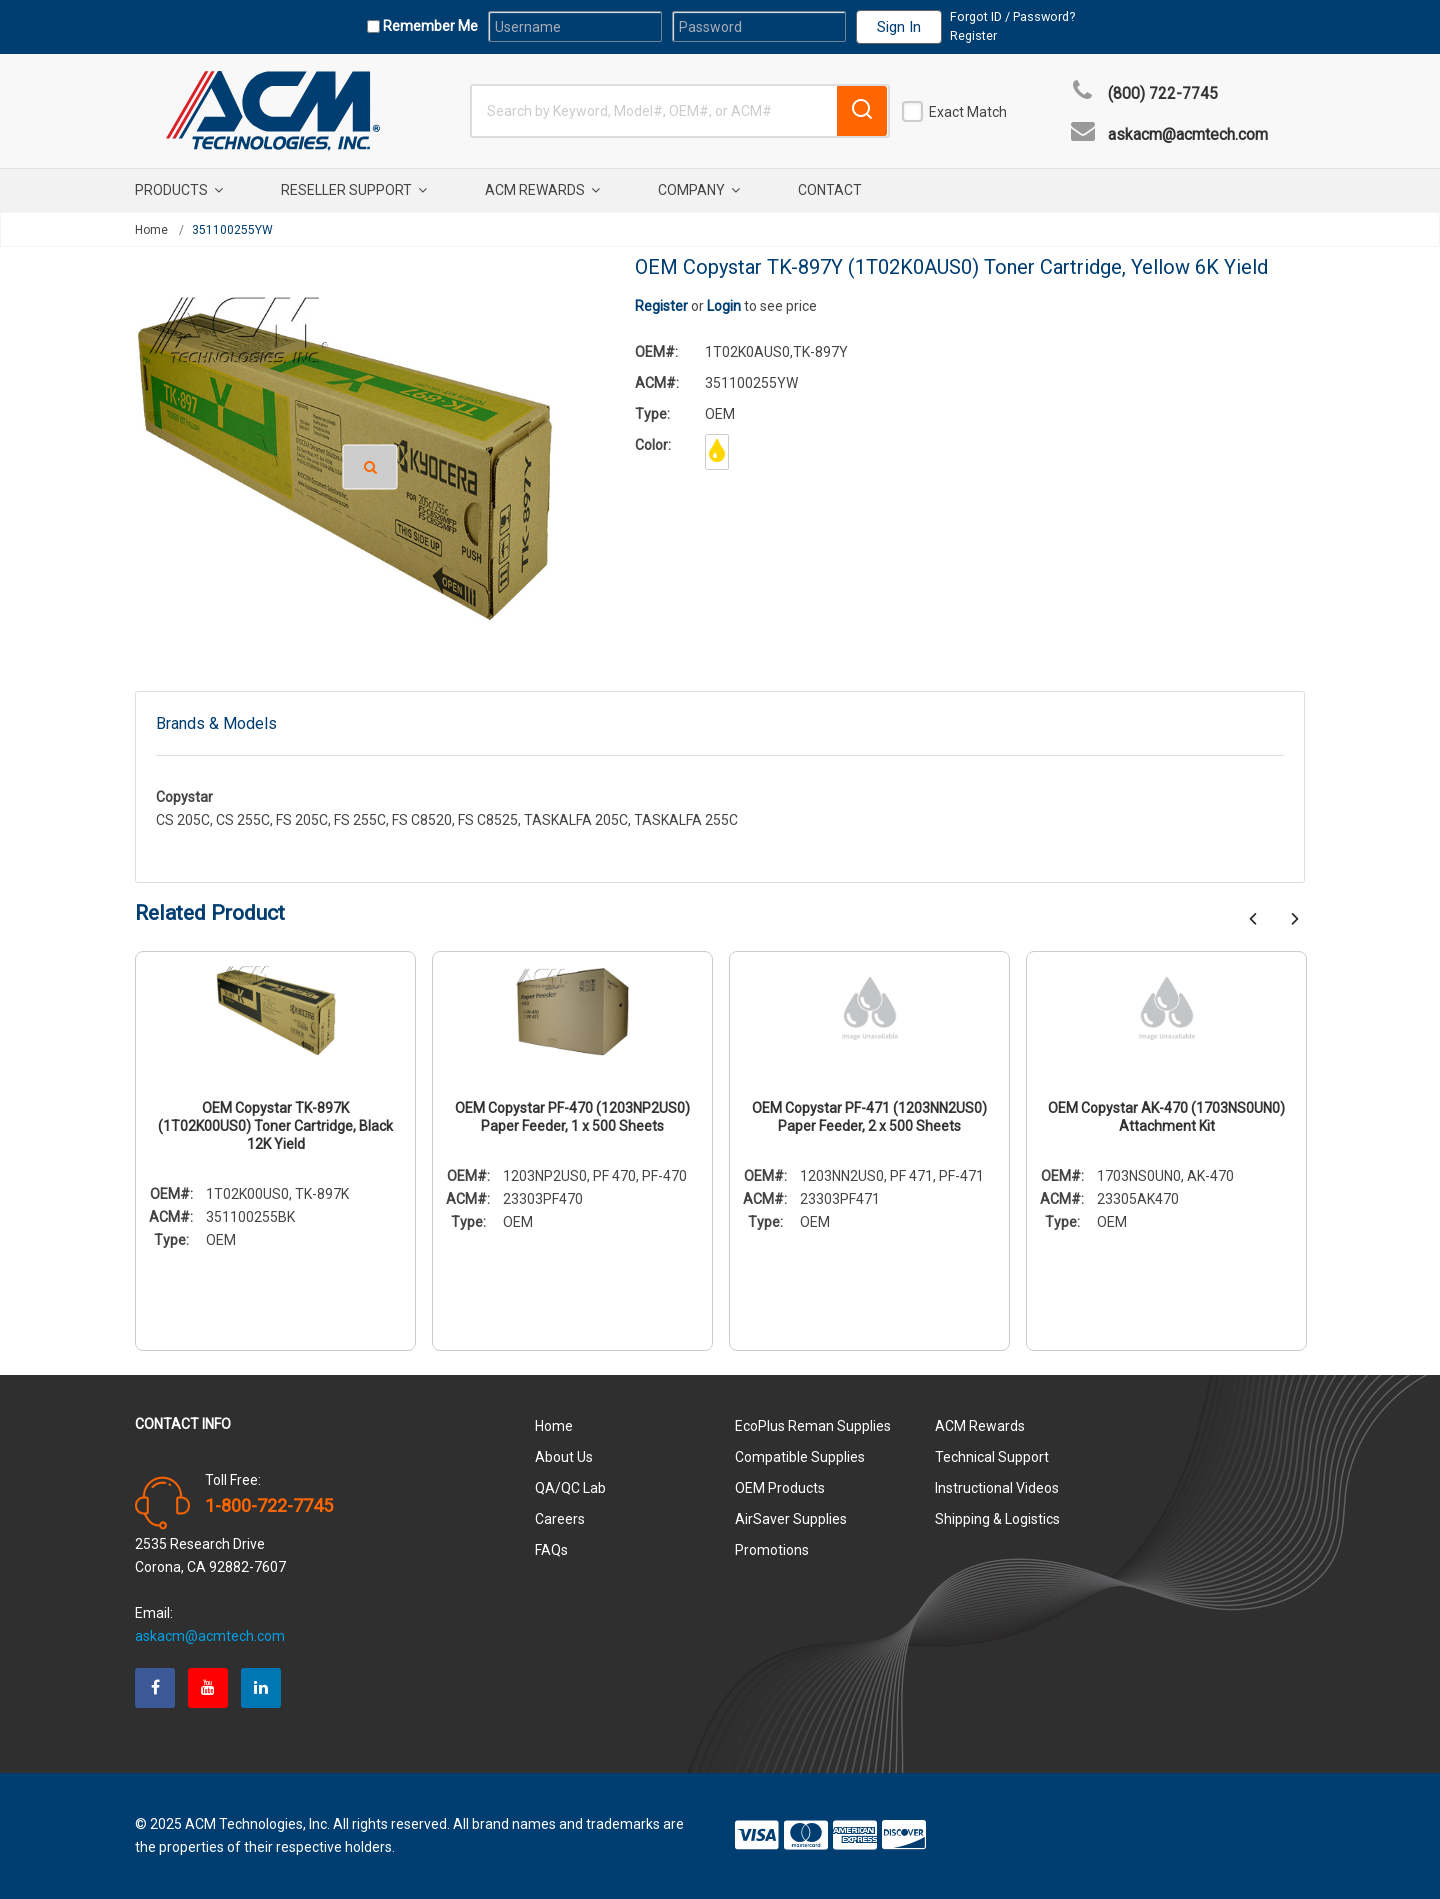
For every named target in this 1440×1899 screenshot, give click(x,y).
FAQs (551, 1550)
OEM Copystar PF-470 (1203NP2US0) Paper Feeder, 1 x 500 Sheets (572, 1117)
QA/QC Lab (570, 1488)
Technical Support (992, 1457)
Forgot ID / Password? (1012, 16)
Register (973, 35)
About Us (564, 1457)
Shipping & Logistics (997, 1519)
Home (151, 230)
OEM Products (780, 1488)
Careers (560, 1519)
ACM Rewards (542, 190)
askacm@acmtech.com (1188, 135)
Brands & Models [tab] (216, 723)
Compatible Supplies (800, 1457)
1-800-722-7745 (269, 1506)
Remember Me (429, 26)
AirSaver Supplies (791, 1519)
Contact (830, 190)
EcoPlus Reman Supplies (813, 1426)
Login (724, 306)
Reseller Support (354, 190)
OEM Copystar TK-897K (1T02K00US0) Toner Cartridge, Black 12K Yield (275, 1126)
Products (179, 190)
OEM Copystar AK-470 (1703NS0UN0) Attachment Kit (1166, 1117)
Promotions (772, 1550)
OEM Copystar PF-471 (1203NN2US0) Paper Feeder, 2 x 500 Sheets (869, 1117)
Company (699, 190)
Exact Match (968, 112)
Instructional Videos (997, 1488)
